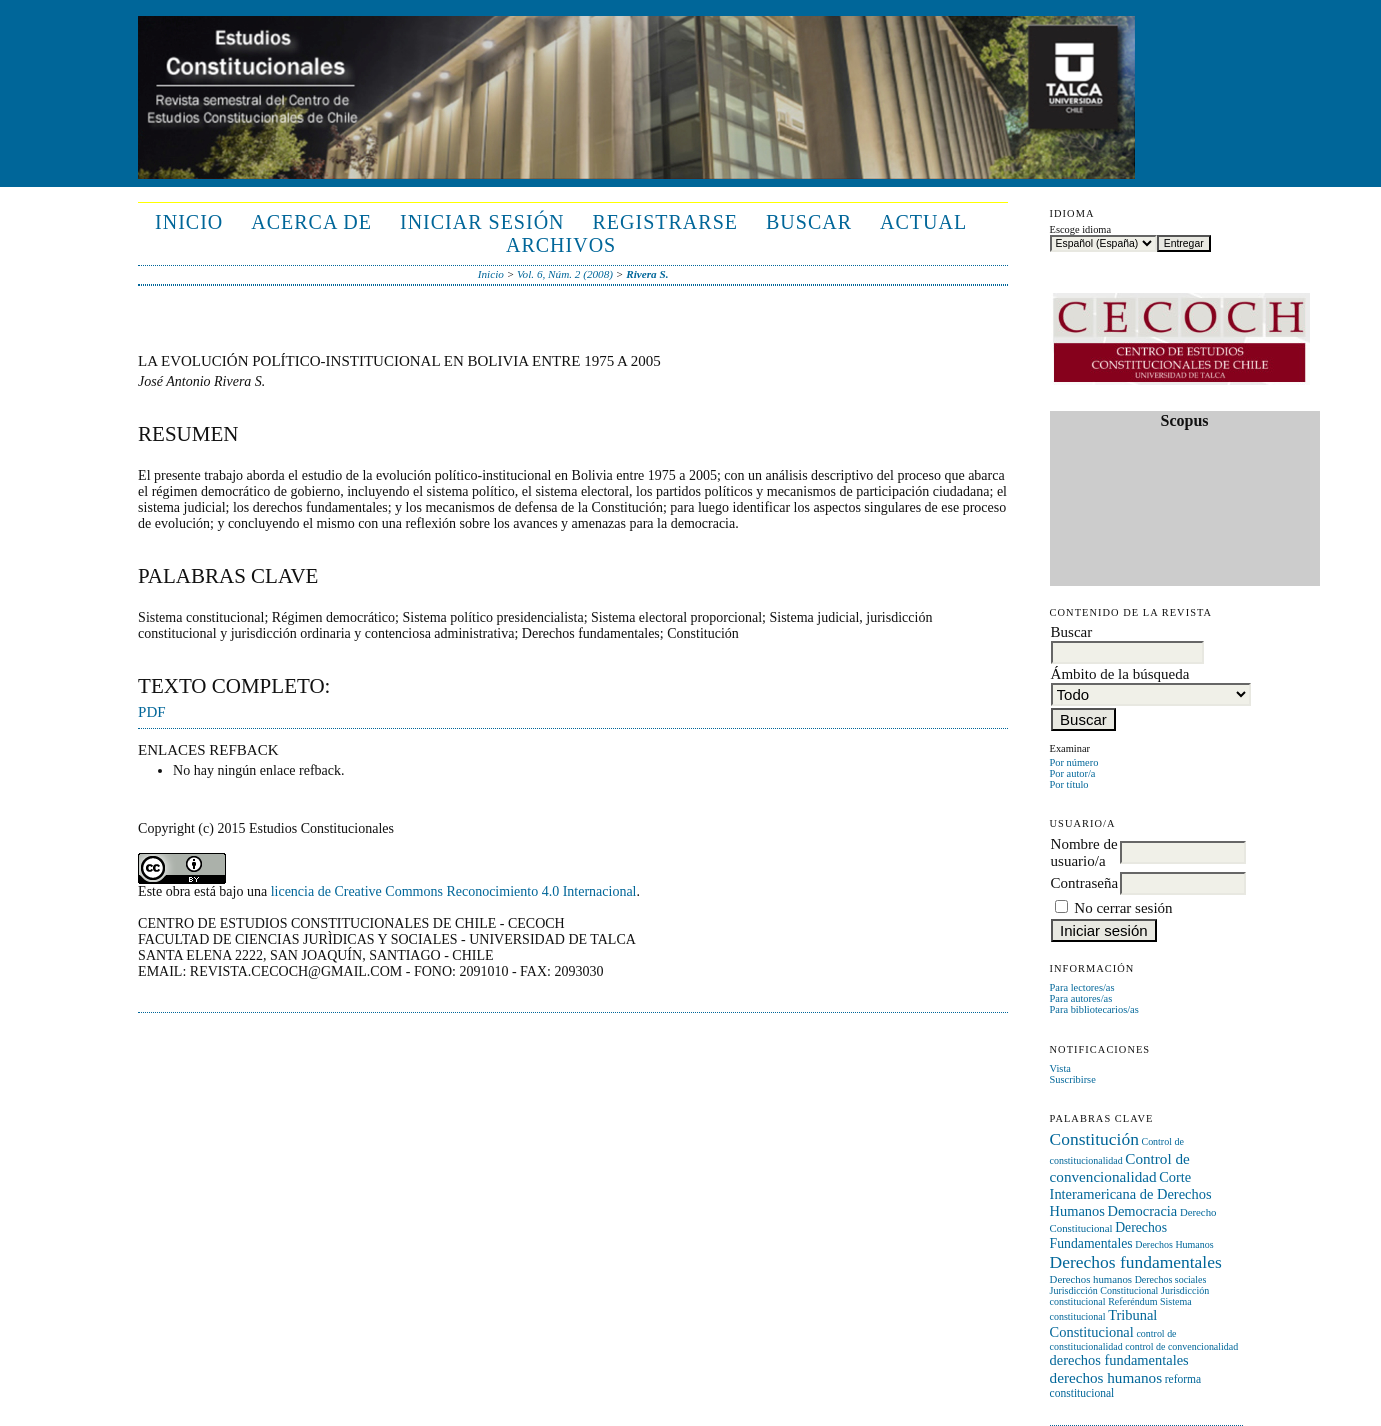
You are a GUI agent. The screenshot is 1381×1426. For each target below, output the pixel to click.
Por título (1069, 784)
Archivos (561, 245)
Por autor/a (1073, 773)
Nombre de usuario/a (1084, 852)
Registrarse (665, 222)
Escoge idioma (1080, 229)
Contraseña (1084, 883)
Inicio (189, 222)
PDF (152, 712)
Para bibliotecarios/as (1094, 1009)
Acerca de (311, 222)
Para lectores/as (1082, 987)
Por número (1074, 762)
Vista (1060, 1068)
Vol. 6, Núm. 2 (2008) (565, 274)
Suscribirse (1073, 1079)
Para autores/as (1081, 998)
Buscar (809, 222)
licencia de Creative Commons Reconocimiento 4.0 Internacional (454, 891)
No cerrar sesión (1123, 908)
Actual (923, 222)
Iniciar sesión (482, 222)
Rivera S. (647, 274)
